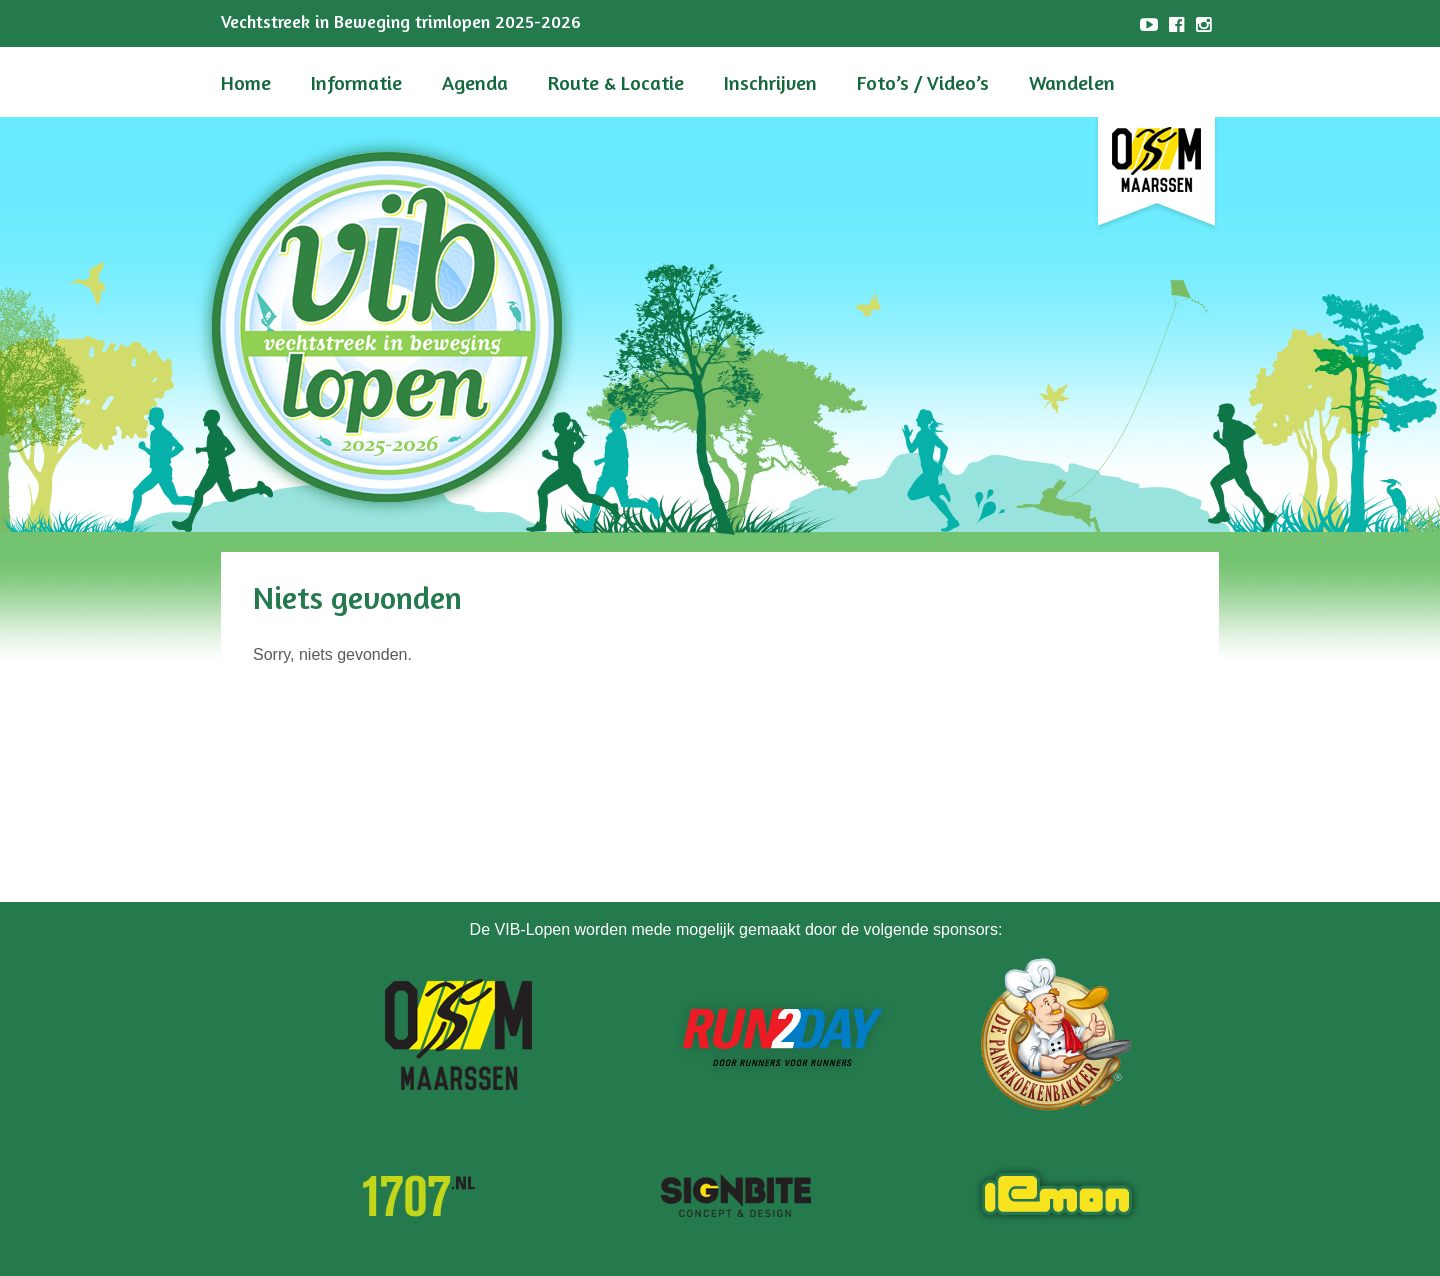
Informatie (356, 82)
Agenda (475, 82)
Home (246, 82)
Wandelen (1072, 82)
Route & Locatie (616, 82)
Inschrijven (770, 82)
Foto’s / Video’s (923, 82)
